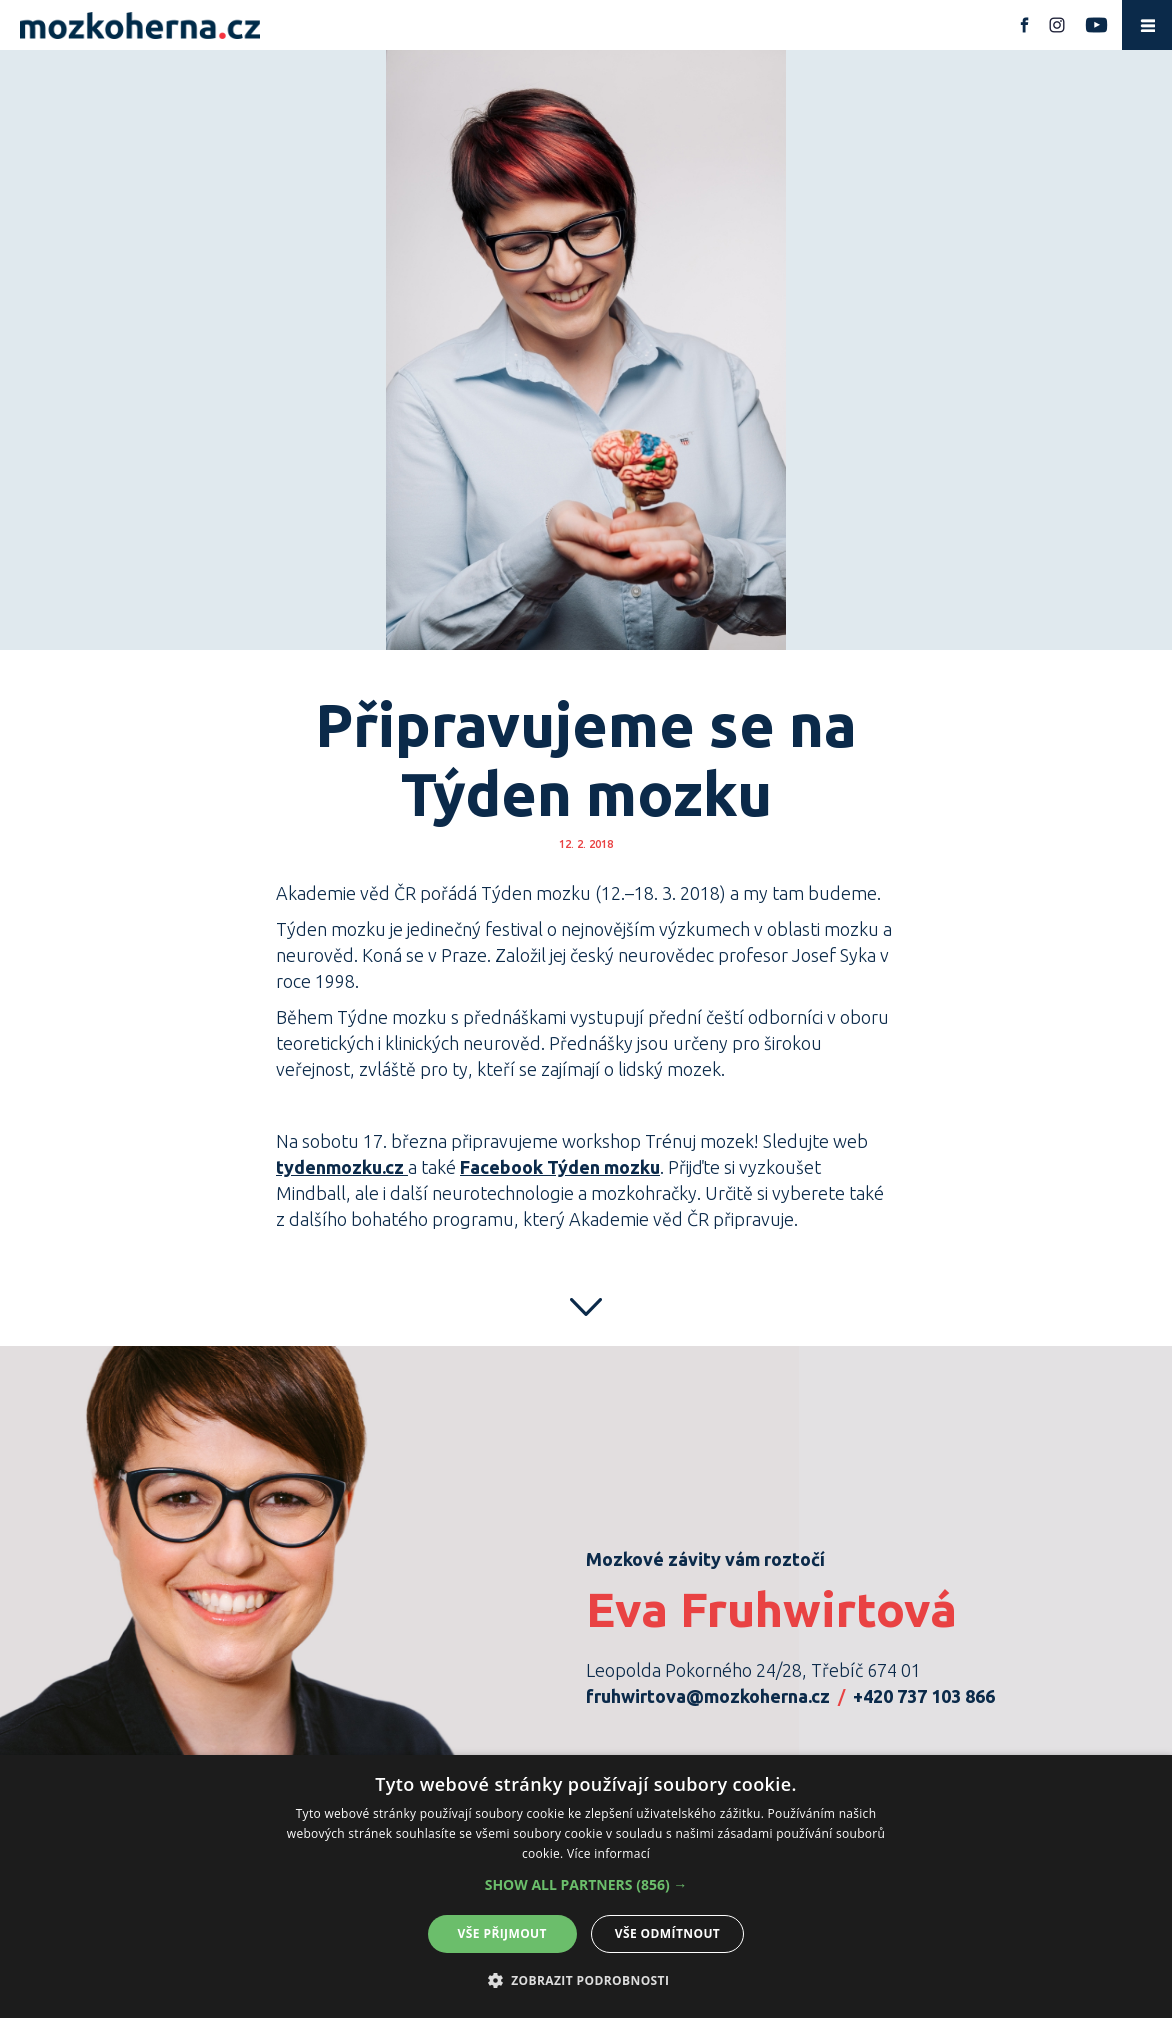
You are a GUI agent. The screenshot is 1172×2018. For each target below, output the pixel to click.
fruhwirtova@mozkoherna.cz (708, 1696)
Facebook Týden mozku (560, 1167)
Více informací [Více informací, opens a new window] (608, 1853)
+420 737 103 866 (924, 1696)
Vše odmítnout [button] (667, 1933)
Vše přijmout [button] (502, 1933)
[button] (586, 1885)
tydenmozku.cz (340, 1167)
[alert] (586, 1886)
